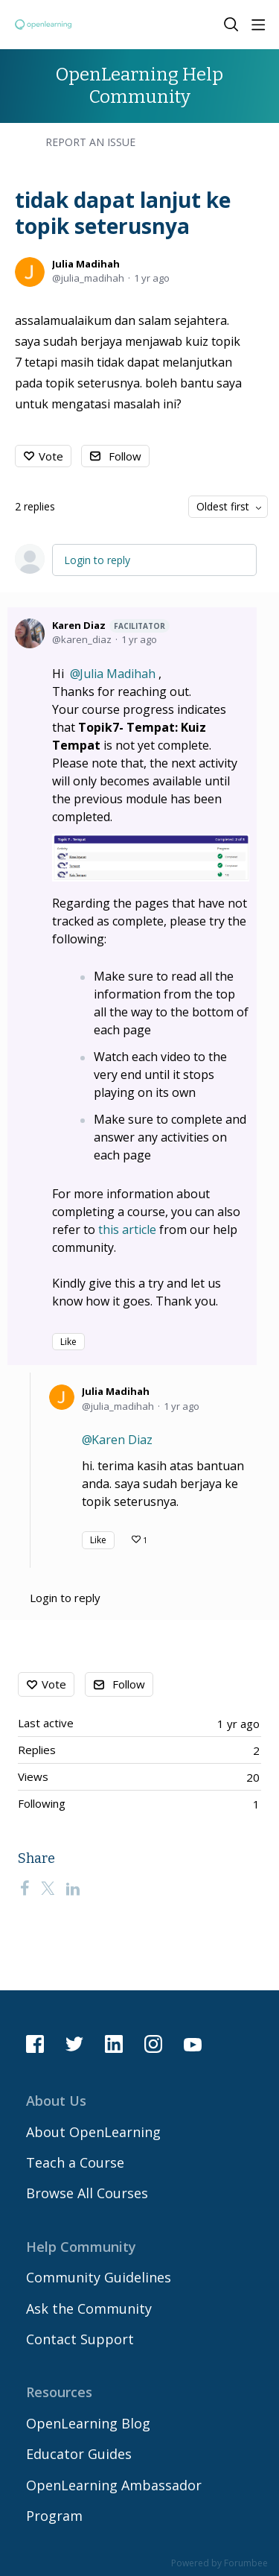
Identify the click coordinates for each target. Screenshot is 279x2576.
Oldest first (222, 506)
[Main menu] (258, 24)
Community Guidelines (98, 2277)
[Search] (231, 24)
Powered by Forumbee (219, 2563)
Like (68, 1341)
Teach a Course (75, 2162)
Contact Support (80, 2339)
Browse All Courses (87, 2193)
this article (127, 1229)
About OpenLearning (93, 2132)
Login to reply (97, 560)
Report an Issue (90, 142)
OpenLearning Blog (88, 2423)
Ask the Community (89, 2308)
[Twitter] (48, 1888)
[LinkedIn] (73, 1888)
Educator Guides (79, 2454)
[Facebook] (24, 1888)
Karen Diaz (111, 625)
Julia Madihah (86, 263)
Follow (125, 456)
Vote (51, 456)
